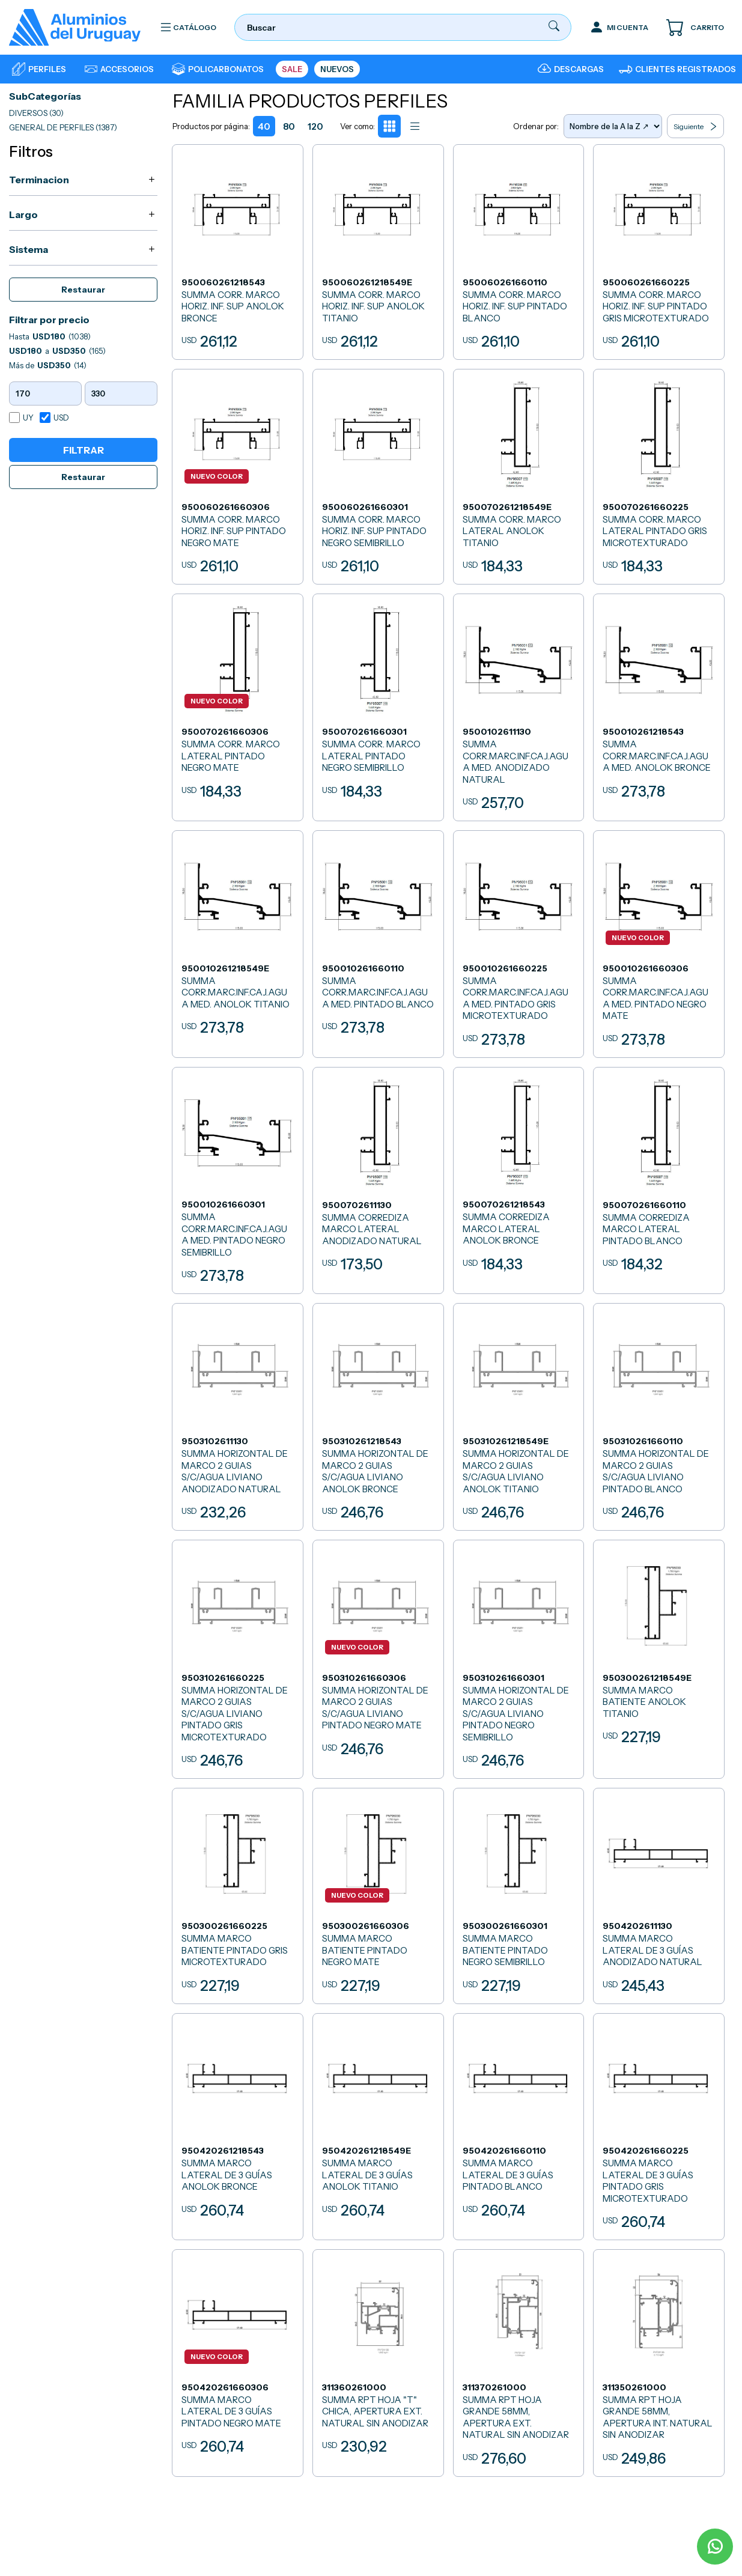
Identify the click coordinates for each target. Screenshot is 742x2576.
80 (289, 126)
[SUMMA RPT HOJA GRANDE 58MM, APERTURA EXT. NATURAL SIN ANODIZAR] (518, 2360)
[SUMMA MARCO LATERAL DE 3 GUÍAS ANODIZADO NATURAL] (658, 1894)
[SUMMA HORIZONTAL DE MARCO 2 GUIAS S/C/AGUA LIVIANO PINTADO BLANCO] (658, 1415)
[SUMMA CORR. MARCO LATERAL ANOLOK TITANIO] (518, 476)
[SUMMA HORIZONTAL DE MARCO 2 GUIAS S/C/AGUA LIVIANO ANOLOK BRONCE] (378, 1415)
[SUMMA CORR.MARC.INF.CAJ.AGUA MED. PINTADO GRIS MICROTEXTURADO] (518, 943)
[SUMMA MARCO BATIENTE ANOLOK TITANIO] (658, 1658)
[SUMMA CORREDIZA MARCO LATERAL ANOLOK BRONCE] (518, 1179)
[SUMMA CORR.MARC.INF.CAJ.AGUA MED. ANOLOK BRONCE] (658, 707)
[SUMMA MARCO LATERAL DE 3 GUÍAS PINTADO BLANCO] (518, 2124)
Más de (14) (48, 365)
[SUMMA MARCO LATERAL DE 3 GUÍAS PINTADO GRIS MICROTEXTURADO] (658, 2124)
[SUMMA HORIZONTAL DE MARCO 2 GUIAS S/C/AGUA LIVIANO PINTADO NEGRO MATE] (378, 1658)
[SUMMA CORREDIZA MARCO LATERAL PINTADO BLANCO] (658, 1179)
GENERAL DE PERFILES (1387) (63, 127)
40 (264, 126)
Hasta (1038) (50, 336)
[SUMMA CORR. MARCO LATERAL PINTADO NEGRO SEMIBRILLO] (378, 707)
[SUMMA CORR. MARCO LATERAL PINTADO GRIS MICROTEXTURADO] (658, 476)
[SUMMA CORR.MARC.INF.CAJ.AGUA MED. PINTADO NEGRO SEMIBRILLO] (238, 1179)
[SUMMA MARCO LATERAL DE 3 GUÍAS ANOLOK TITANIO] (378, 2124)
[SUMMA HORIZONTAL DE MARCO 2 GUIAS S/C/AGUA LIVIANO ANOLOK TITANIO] (518, 1415)
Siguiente (695, 126)
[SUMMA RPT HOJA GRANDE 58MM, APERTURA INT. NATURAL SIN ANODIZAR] (658, 2360)
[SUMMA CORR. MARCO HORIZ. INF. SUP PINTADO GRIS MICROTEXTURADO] (658, 252)
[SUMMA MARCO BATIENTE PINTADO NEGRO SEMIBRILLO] (518, 1894)
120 (315, 126)
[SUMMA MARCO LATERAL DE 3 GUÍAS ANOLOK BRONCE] (238, 2124)
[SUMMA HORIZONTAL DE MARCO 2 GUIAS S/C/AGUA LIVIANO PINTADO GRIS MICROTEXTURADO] (238, 1658)
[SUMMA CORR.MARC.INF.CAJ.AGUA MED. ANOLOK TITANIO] (238, 943)
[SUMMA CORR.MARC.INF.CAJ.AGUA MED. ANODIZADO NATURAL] (518, 707)
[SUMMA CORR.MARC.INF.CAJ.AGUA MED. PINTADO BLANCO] (378, 943)
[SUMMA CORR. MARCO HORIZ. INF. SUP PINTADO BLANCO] (518, 252)
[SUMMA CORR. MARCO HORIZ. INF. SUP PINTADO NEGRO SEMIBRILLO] (378, 476)
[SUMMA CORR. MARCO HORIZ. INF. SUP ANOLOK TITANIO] (378, 252)
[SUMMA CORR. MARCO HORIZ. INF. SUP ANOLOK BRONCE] (238, 252)
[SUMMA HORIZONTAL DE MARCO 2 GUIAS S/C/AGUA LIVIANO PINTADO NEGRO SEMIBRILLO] (518, 1658)
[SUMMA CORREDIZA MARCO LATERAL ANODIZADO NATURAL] (378, 1179)
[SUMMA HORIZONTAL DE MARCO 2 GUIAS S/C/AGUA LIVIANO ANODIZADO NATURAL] (238, 1415)
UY (28, 417)
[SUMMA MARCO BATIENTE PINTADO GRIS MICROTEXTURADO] (238, 1894)
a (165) (57, 351)
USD (61, 417)
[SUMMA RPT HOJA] (378, 2360)
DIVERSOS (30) (36, 113)
